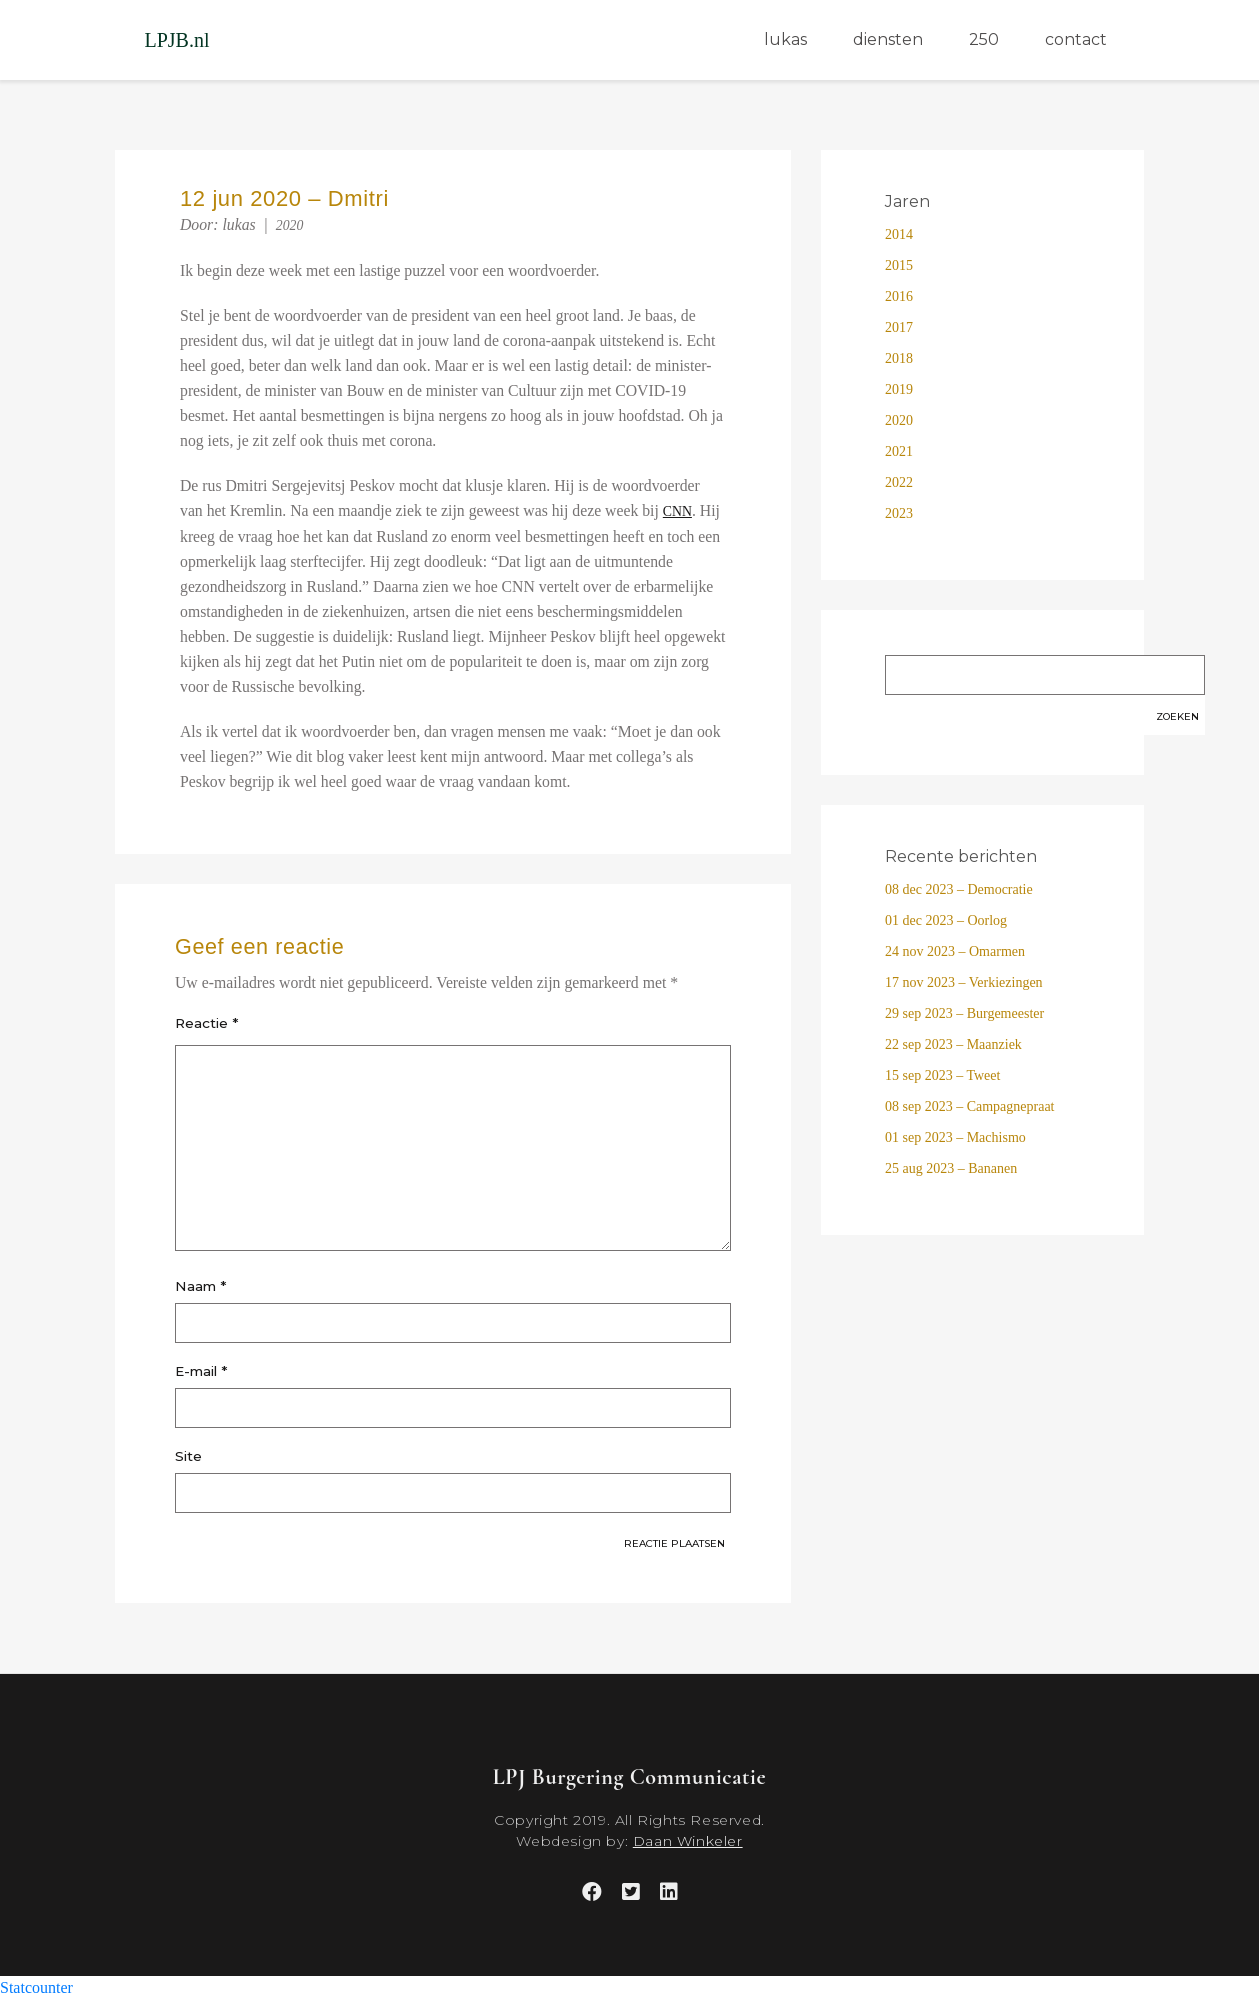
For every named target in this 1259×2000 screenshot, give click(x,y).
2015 (899, 265)
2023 (899, 513)
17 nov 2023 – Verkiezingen (964, 982)
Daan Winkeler (688, 1841)
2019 (899, 389)
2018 (899, 358)
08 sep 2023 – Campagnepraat (970, 1106)
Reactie (206, 1023)
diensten (888, 39)
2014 (899, 234)
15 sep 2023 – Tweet (942, 1075)
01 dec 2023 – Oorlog (946, 920)
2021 (899, 451)
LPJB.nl (177, 40)
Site (188, 1456)
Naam (200, 1286)
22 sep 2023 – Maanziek (953, 1044)
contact (1076, 39)
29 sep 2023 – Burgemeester (964, 1013)
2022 (899, 482)
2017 (899, 327)
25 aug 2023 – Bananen (951, 1168)
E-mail (201, 1371)
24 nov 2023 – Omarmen (955, 951)
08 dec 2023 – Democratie (959, 889)
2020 (290, 225)
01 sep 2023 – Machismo (955, 1137)
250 (984, 39)
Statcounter (36, 1987)
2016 (899, 296)
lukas (785, 39)
